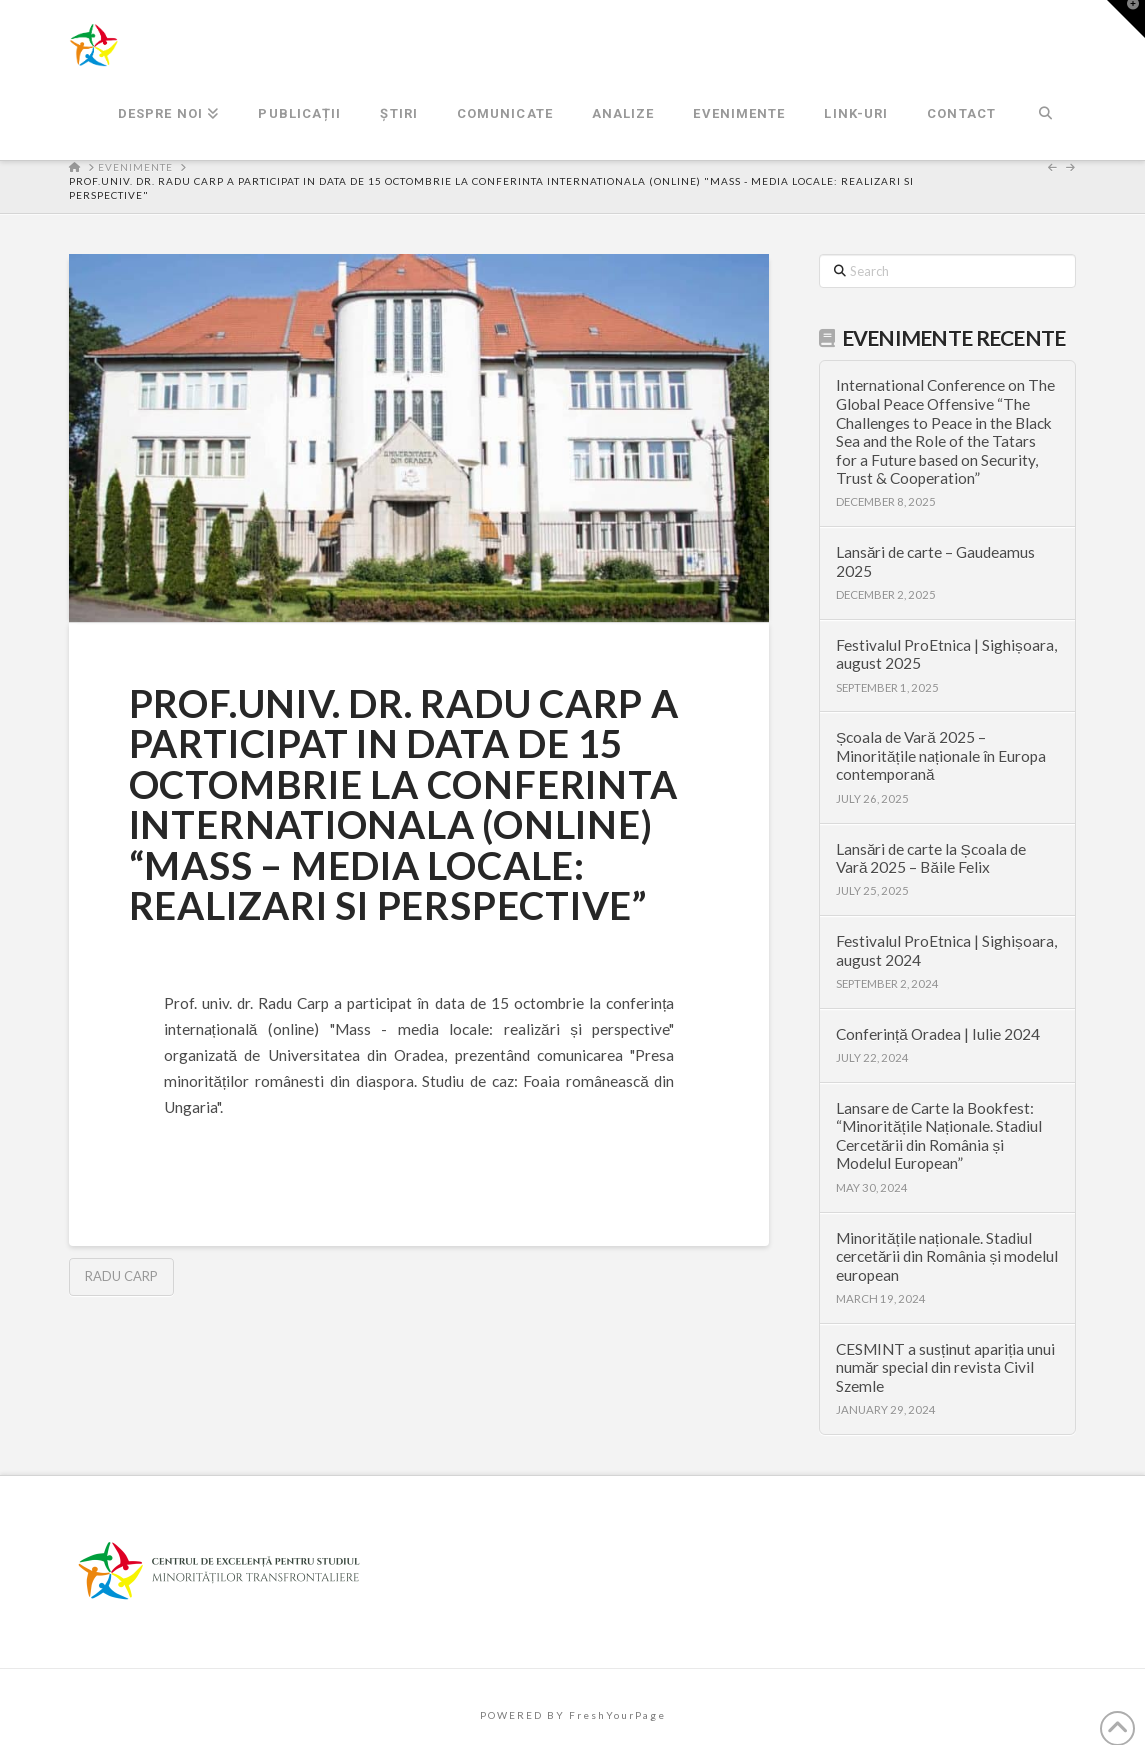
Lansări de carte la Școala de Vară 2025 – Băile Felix (931, 858)
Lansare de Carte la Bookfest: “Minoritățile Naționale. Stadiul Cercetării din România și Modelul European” (939, 1136)
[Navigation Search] (1045, 115)
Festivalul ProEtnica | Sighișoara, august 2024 (946, 950)
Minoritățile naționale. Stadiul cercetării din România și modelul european (947, 1256)
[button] (1126, 19)
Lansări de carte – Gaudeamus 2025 (936, 561)
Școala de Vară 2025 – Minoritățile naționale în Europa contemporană (941, 755)
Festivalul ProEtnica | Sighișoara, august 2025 (946, 654)
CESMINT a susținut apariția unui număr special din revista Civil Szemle (946, 1367)
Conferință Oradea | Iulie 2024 (938, 1034)
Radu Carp (121, 1276)
